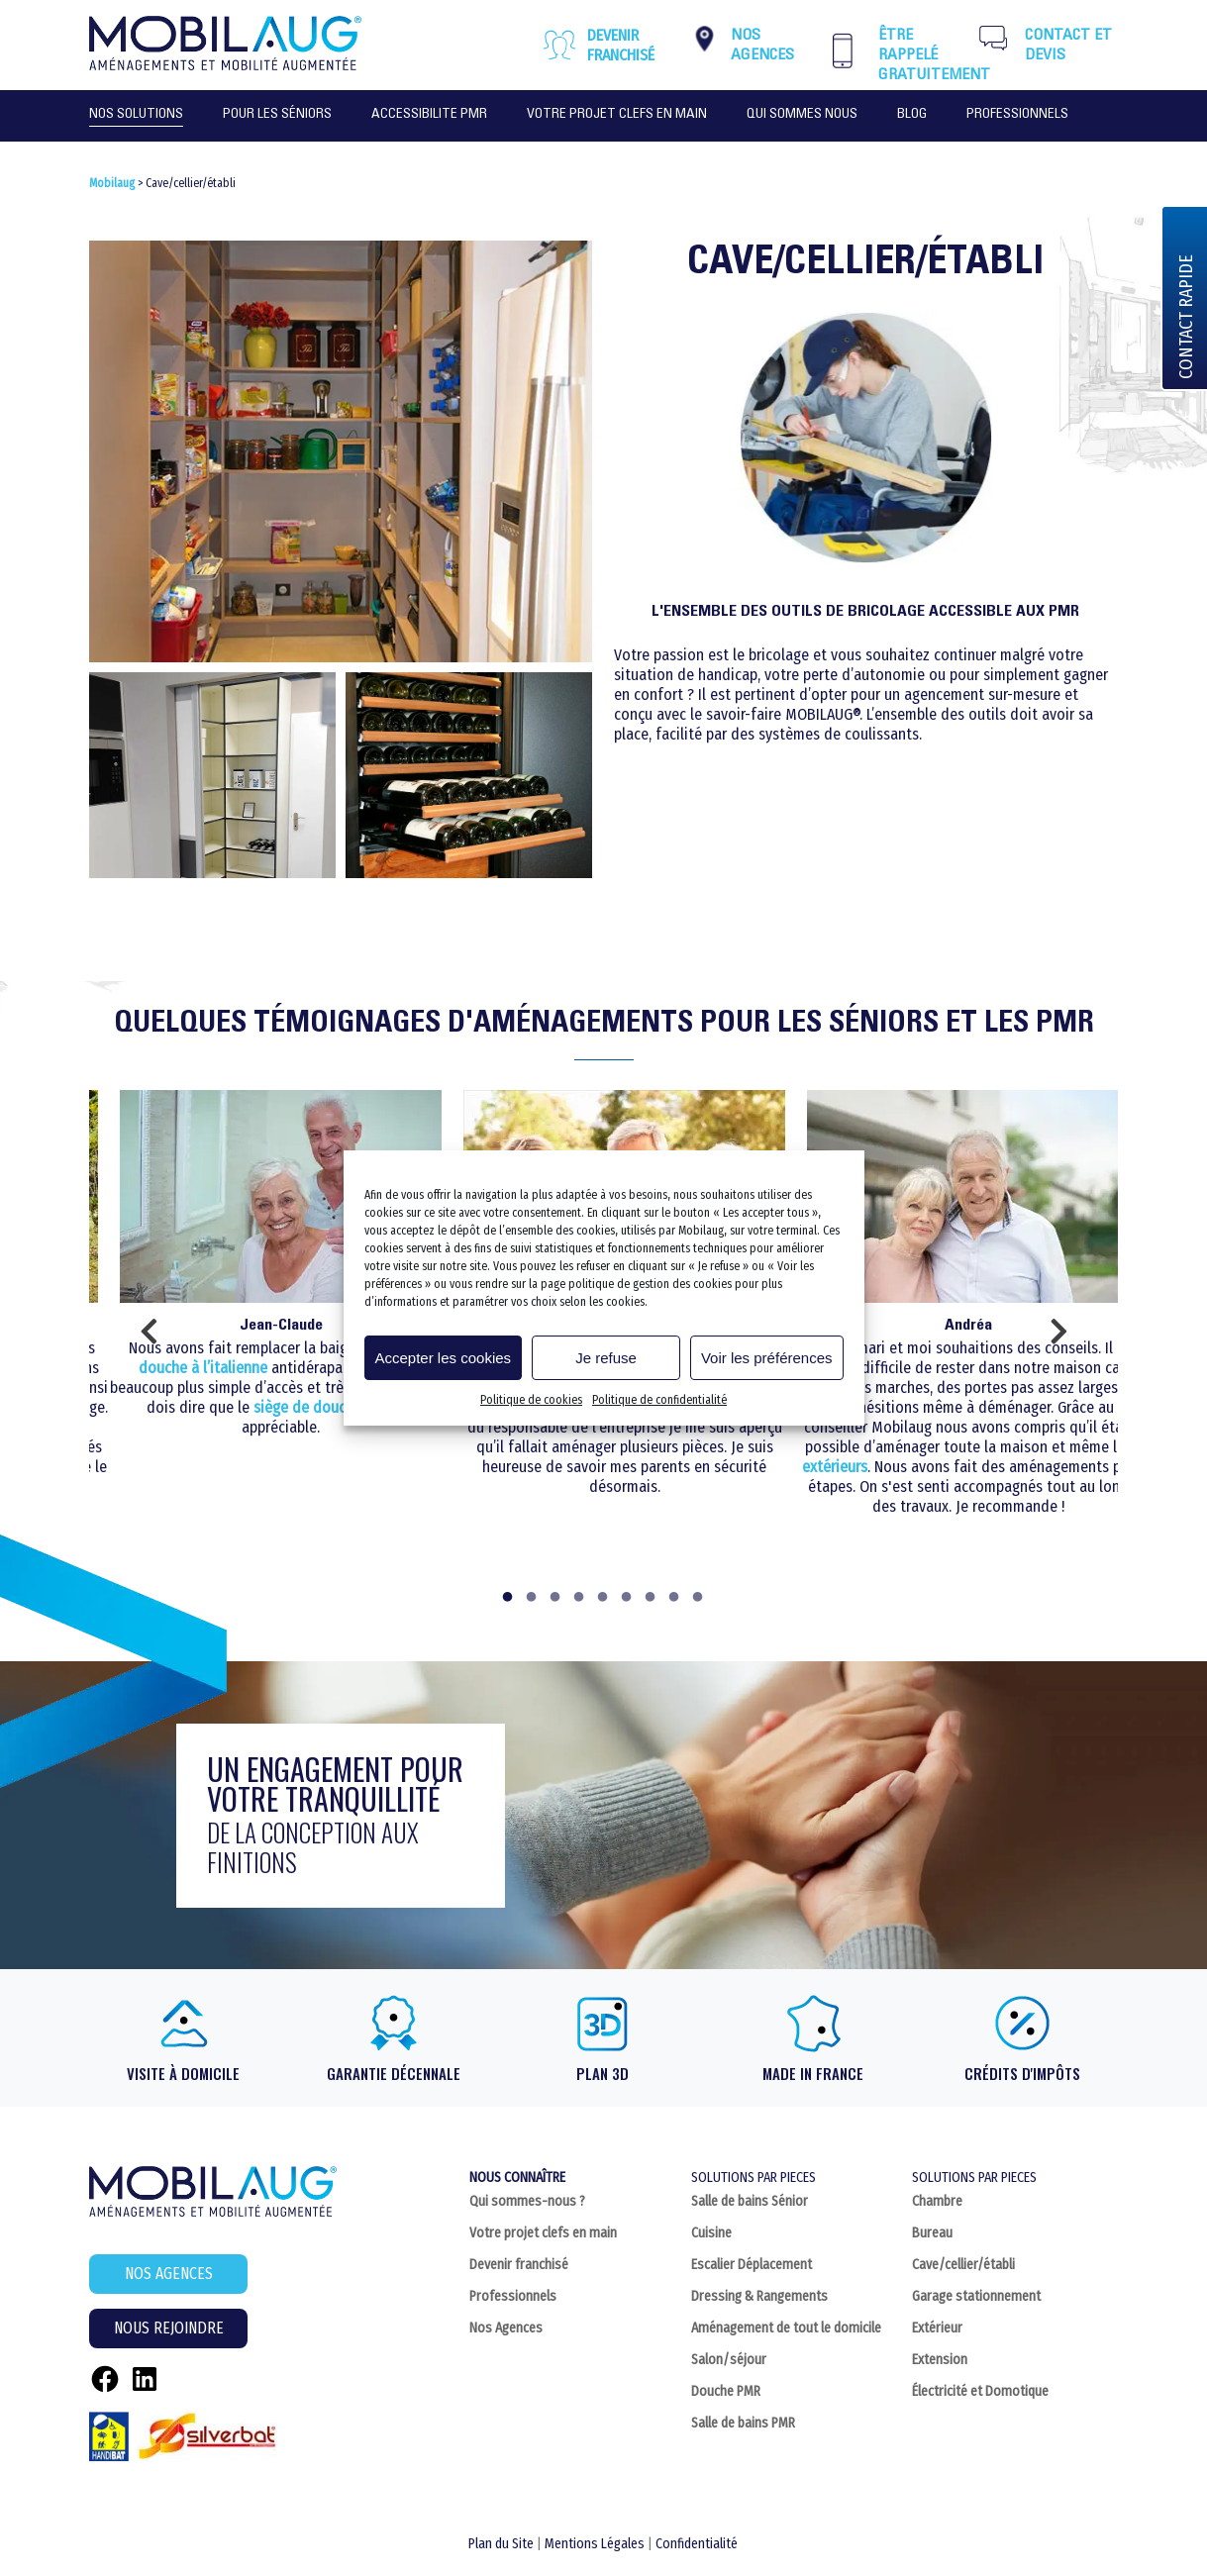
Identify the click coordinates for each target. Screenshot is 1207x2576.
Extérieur (937, 2328)
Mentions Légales (595, 2543)
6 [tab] (628, 1599)
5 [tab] (604, 1599)
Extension (939, 2359)
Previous (148, 1337)
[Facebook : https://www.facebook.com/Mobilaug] (105, 2379)
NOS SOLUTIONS (136, 115)
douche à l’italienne (203, 1367)
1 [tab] (509, 1599)
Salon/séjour (728, 2359)
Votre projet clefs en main (543, 2233)
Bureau (932, 2233)
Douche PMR (725, 2391)
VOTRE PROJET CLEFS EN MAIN (617, 115)
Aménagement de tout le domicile (786, 2328)
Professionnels (512, 2296)
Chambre (937, 2201)
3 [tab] (556, 1599)
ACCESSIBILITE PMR (429, 115)
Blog (912, 115)
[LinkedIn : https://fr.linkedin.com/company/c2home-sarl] (144, 2379)
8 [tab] (675, 1599)
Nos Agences (506, 2328)
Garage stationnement (976, 2296)
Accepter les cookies (443, 1357)
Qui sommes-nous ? (527, 2201)
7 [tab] (651, 1599)
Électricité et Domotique (980, 2391)
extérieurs (834, 1466)
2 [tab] (533, 1599)
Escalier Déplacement (751, 2264)
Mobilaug (112, 183)
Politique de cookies (531, 1400)
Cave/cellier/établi (963, 2264)
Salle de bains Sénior (749, 2201)
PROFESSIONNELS (1017, 115)
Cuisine (711, 2233)
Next (1058, 1337)
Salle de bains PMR (743, 2423)
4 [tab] (580, 1599)
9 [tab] (699, 1599)
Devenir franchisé (620, 45)
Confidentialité (696, 2543)
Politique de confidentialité (659, 1400)
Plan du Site (501, 2543)
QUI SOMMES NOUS (802, 115)
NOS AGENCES (169, 2273)
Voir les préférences (767, 1357)
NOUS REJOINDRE (169, 2328)
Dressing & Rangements (759, 2296)
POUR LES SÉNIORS (277, 115)
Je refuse (606, 1357)
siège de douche (307, 1407)
